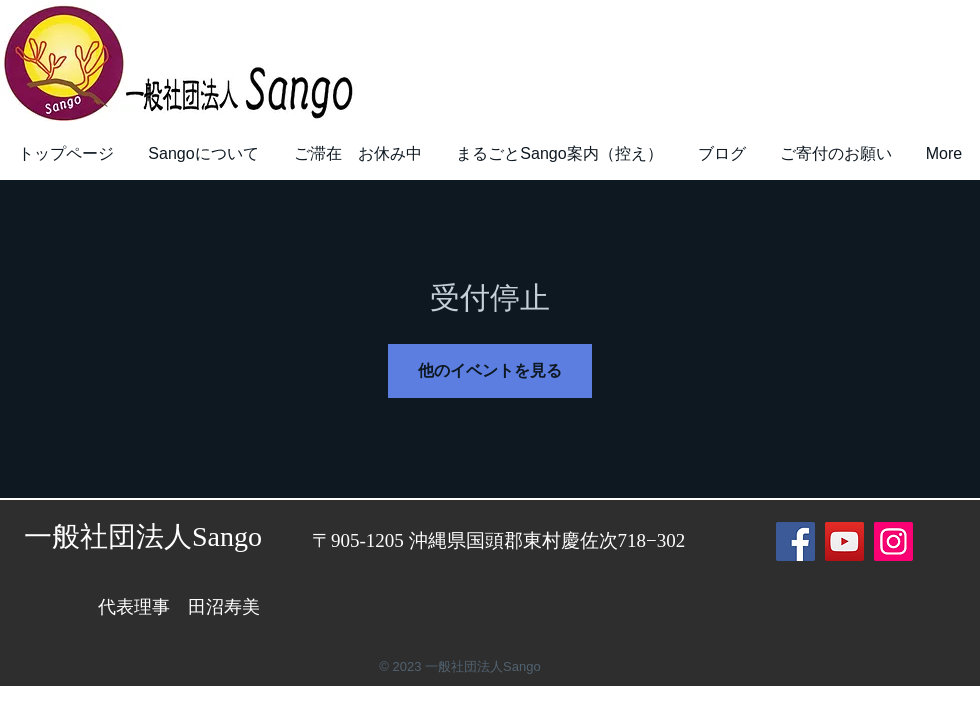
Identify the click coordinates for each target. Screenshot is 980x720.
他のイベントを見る (490, 370)
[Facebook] (795, 541)
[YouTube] (844, 541)
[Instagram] (893, 541)
